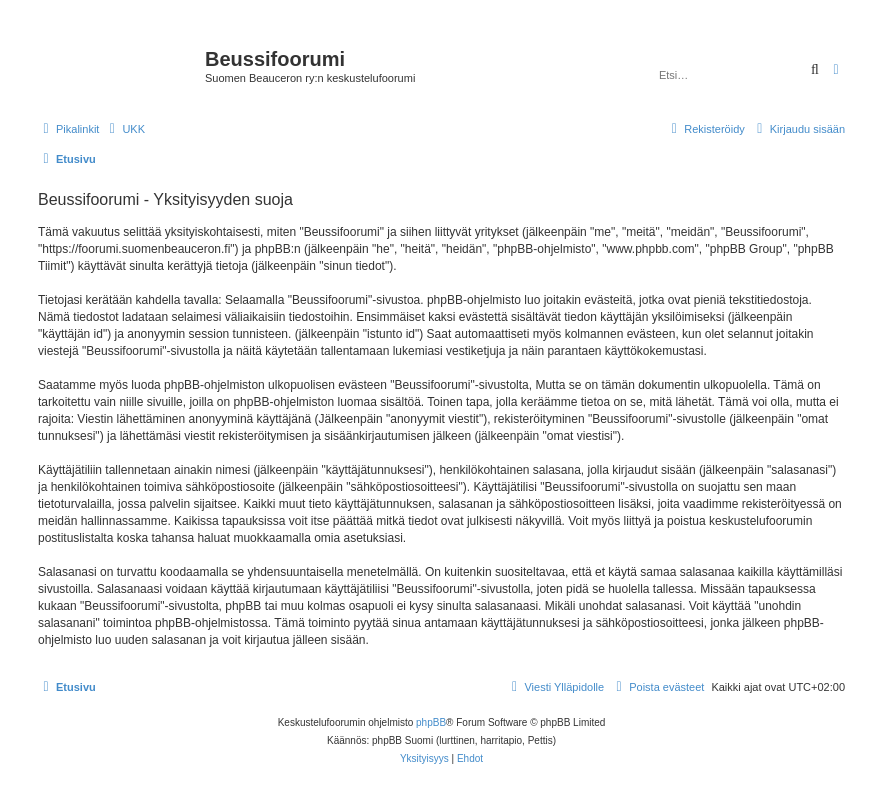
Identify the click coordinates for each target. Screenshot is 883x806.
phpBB (431, 722)
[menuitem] (124, 129)
